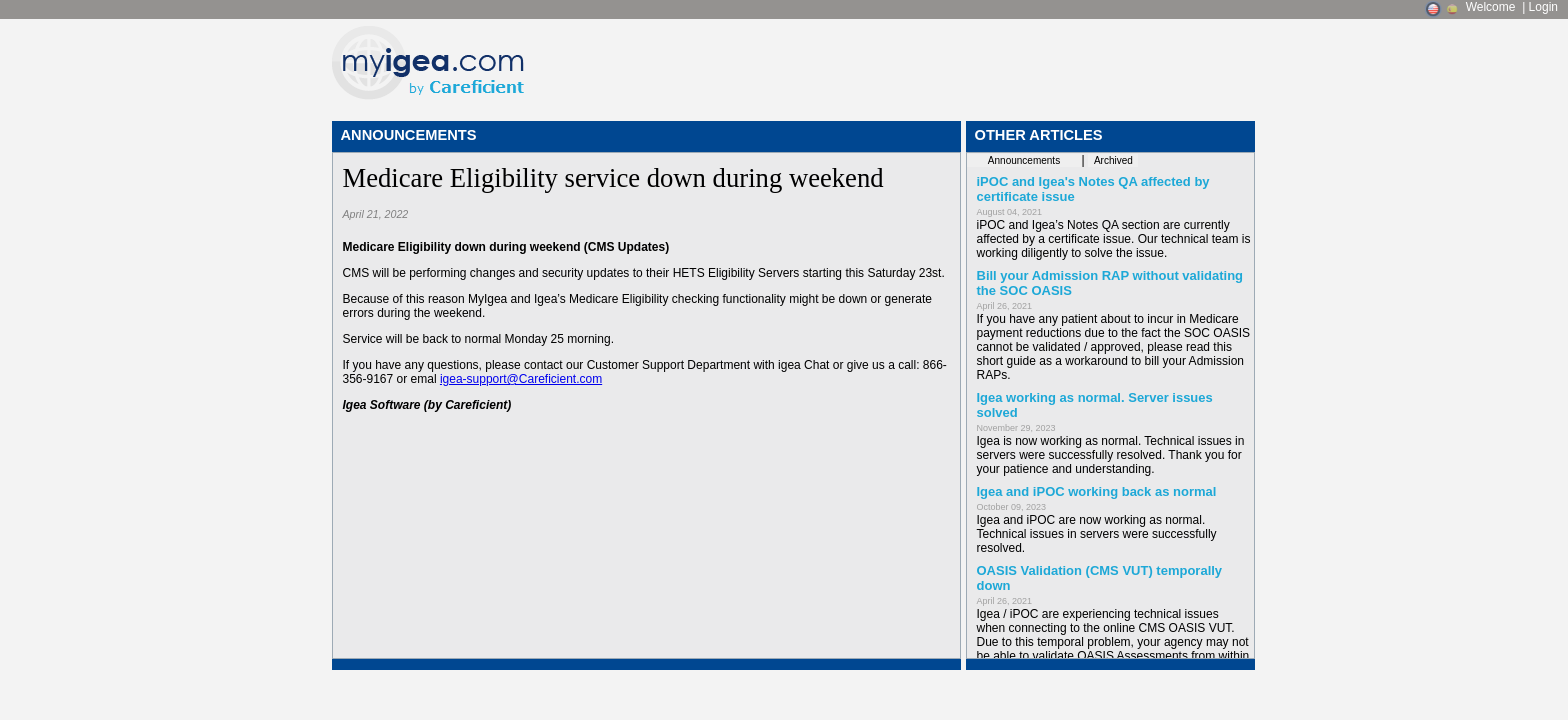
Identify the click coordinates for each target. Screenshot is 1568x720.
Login (1543, 7)
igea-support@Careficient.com (521, 379)
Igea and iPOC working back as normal (1097, 491)
